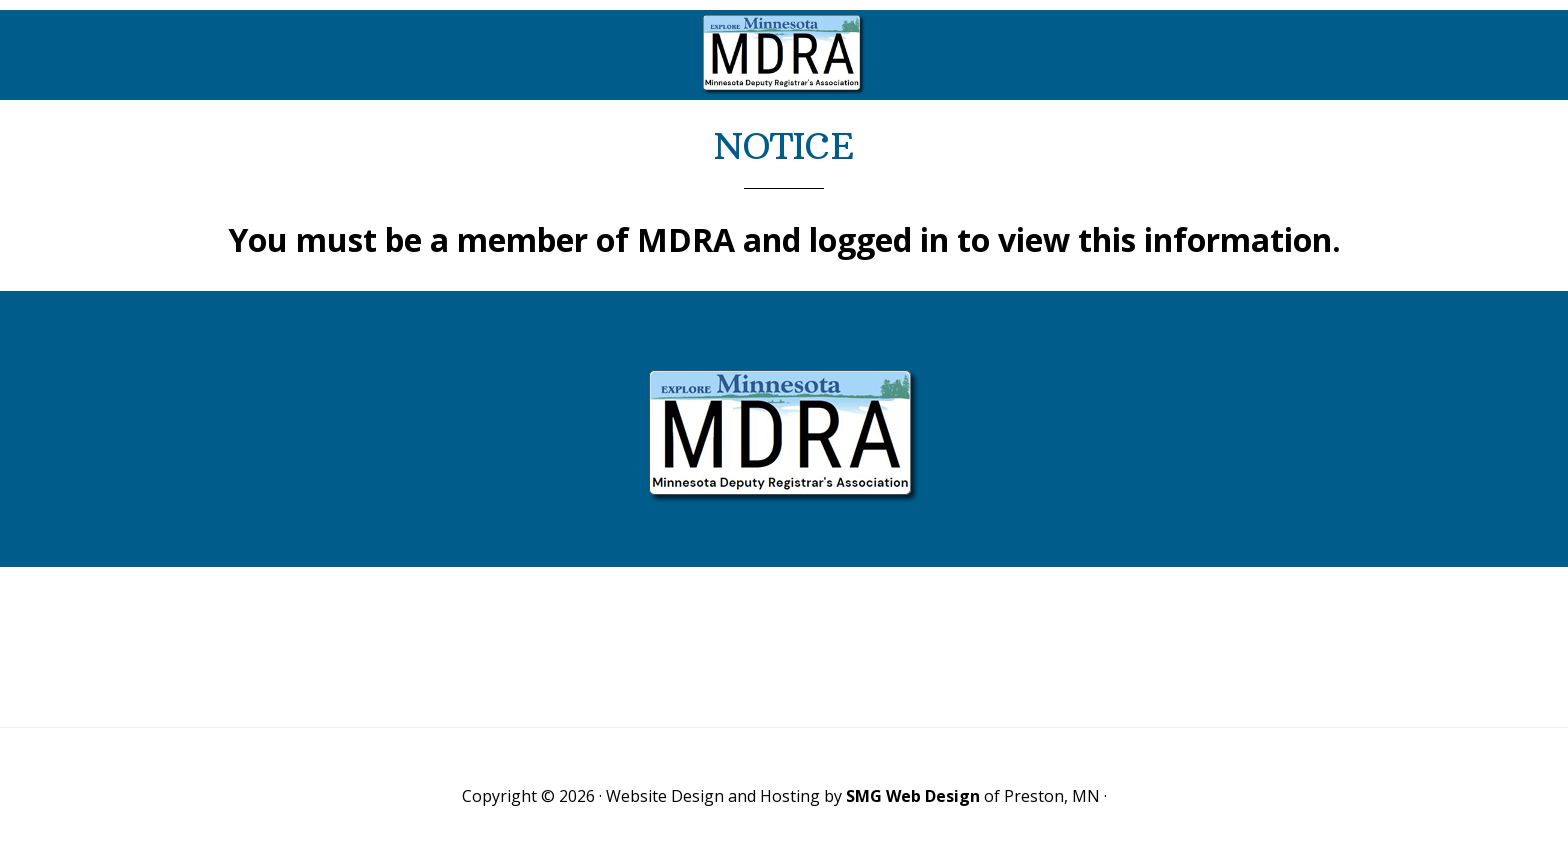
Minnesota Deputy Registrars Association (784, 55)
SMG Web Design (913, 796)
